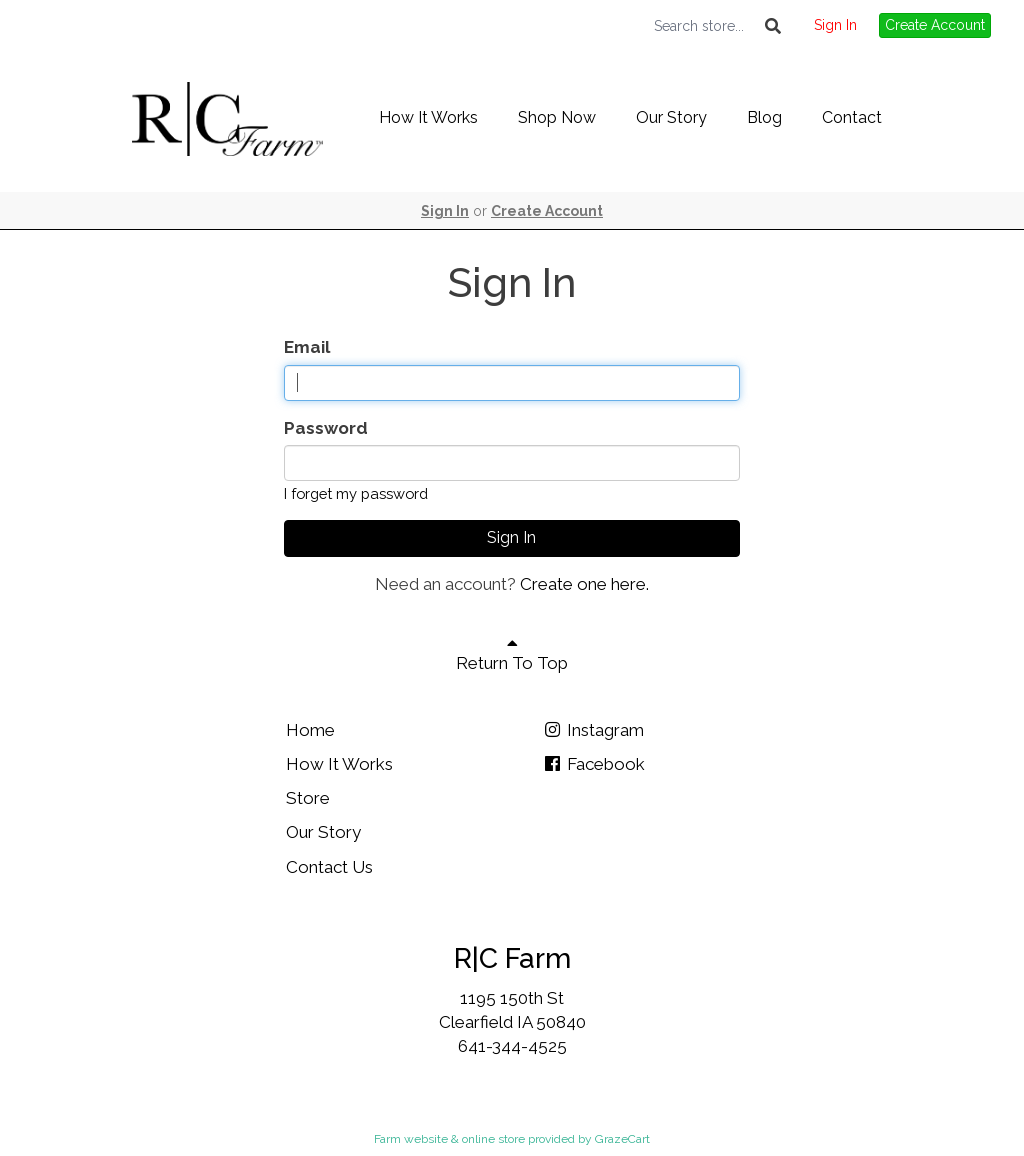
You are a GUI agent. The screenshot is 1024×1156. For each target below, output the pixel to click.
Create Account (935, 25)
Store (308, 798)
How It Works (428, 117)
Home (310, 730)
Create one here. (584, 584)
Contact (852, 117)
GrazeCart (622, 1139)
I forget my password (356, 493)
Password (326, 428)
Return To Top (512, 653)
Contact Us (329, 867)
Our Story (671, 117)
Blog (764, 117)
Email (307, 347)
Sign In (835, 25)
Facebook (593, 764)
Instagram (593, 730)
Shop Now (557, 117)
